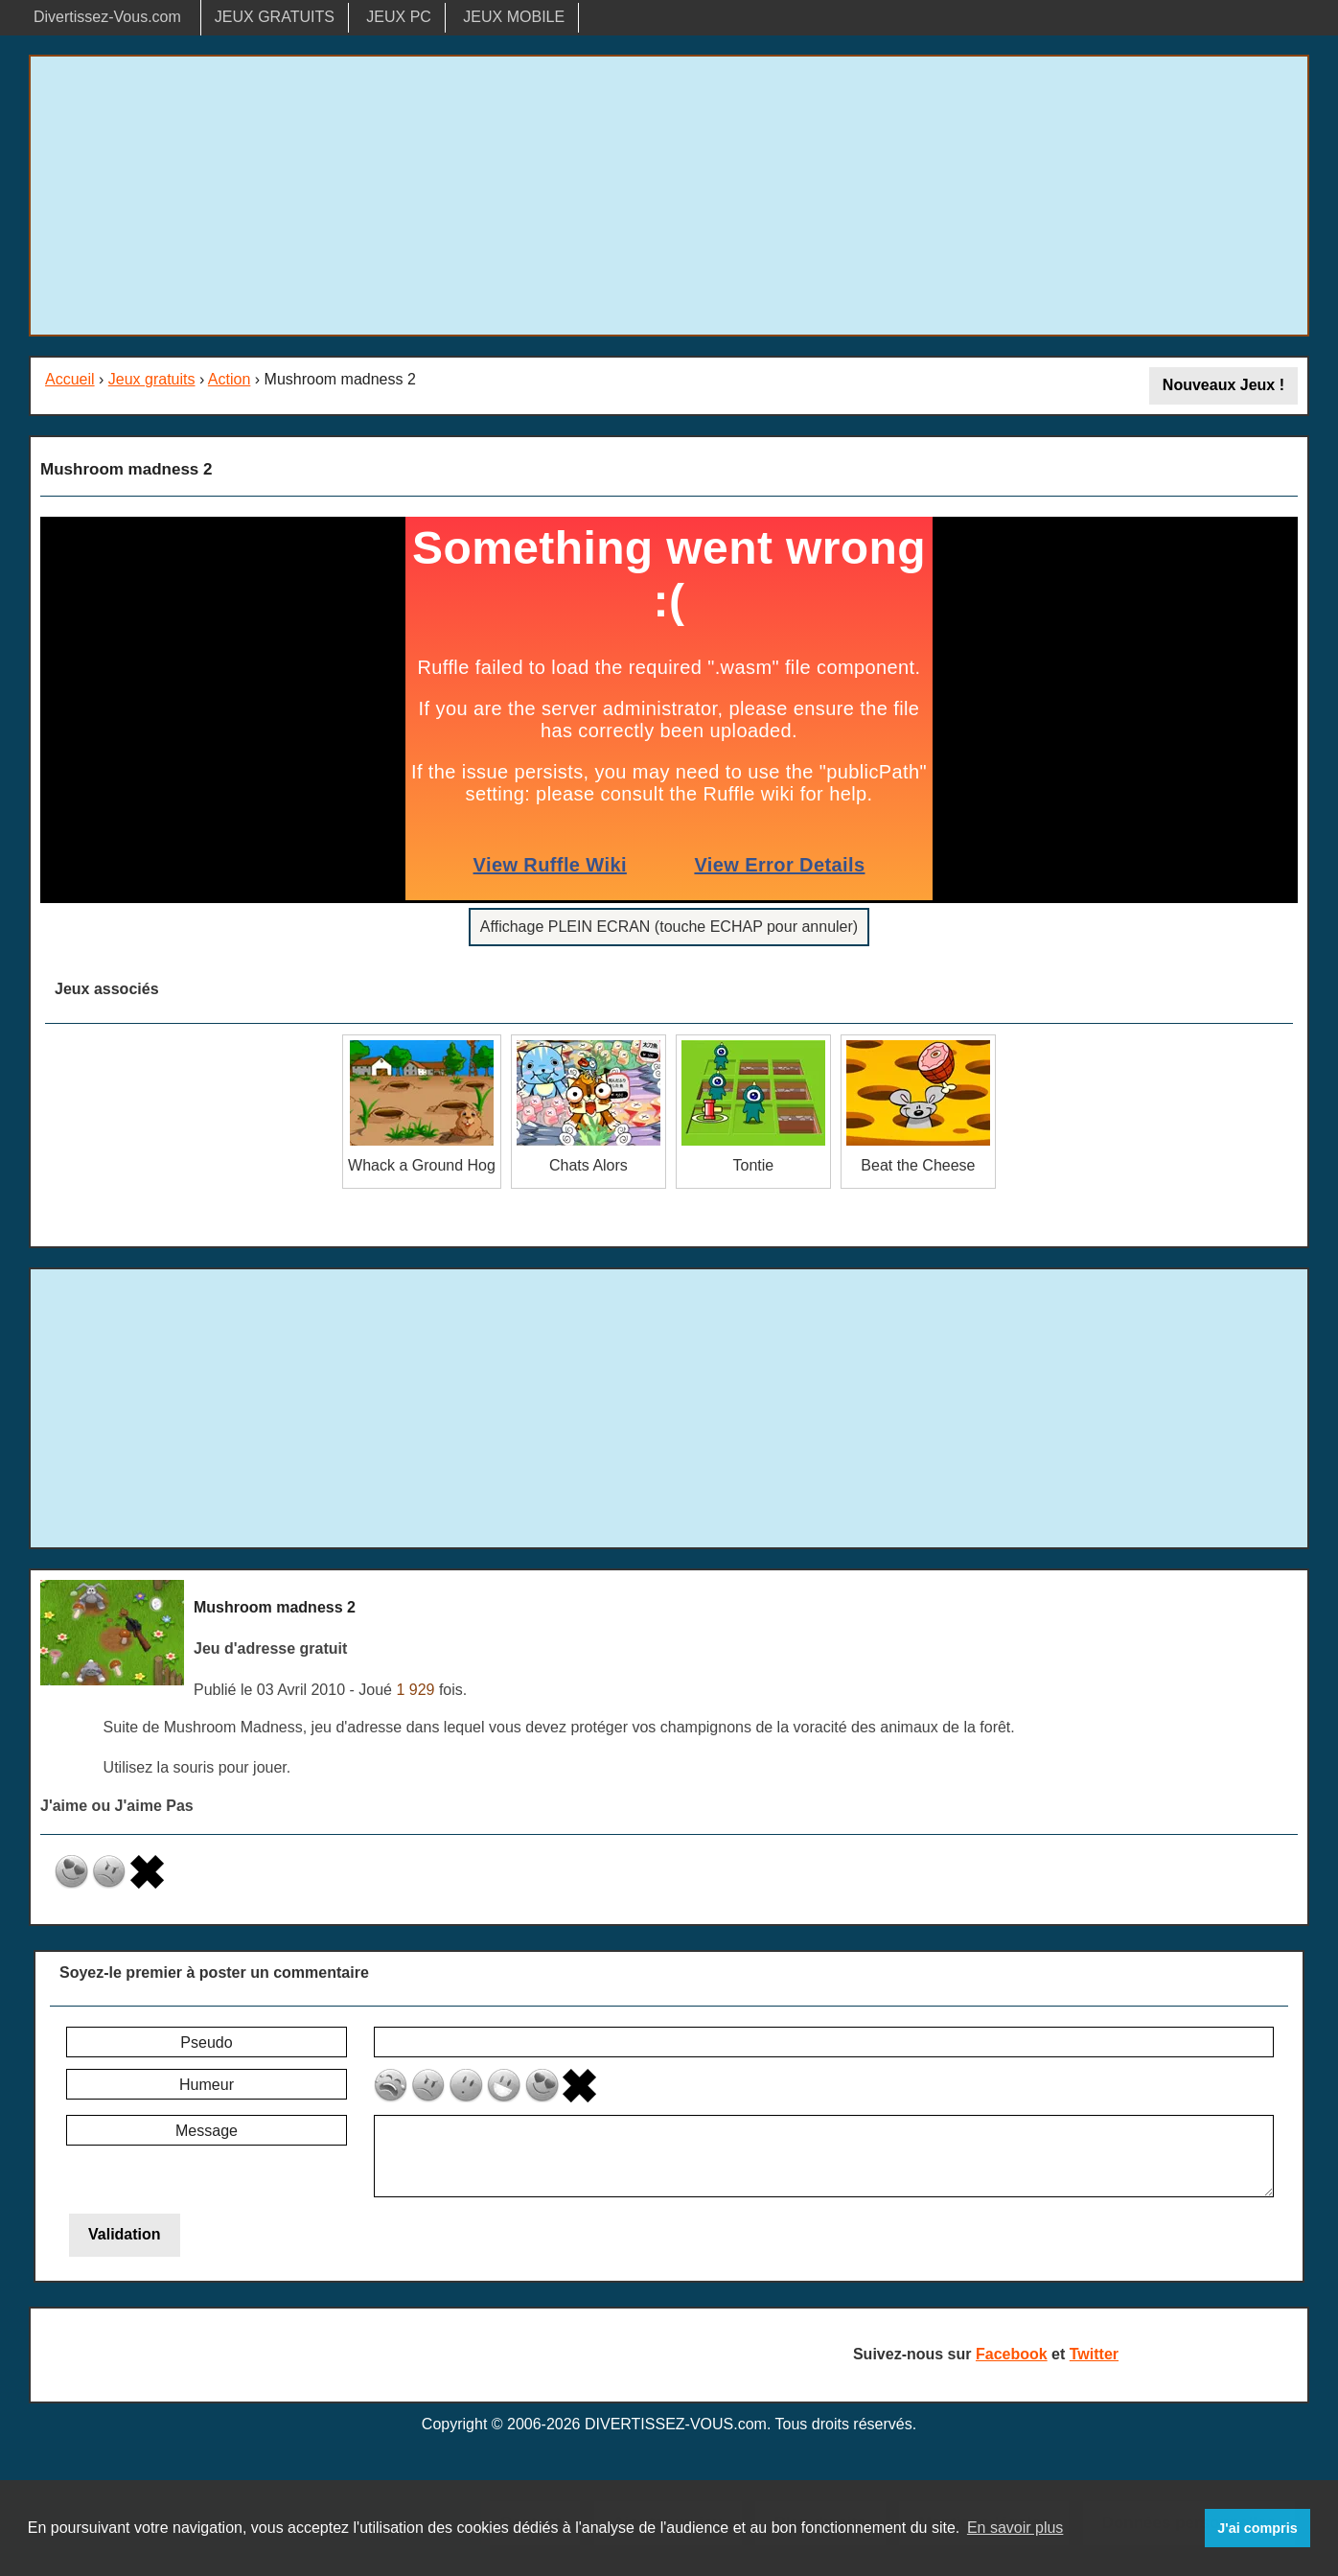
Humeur (206, 2085)
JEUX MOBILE (514, 17)
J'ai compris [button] (1257, 2528)
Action (229, 379)
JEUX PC (398, 17)
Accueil (70, 379)
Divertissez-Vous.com (107, 17)
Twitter (1094, 2354)
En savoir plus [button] (1015, 2527)
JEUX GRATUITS (274, 17)
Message (206, 2131)
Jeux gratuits (152, 379)
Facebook (1012, 2354)
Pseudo (206, 2042)
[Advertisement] (669, 195)
